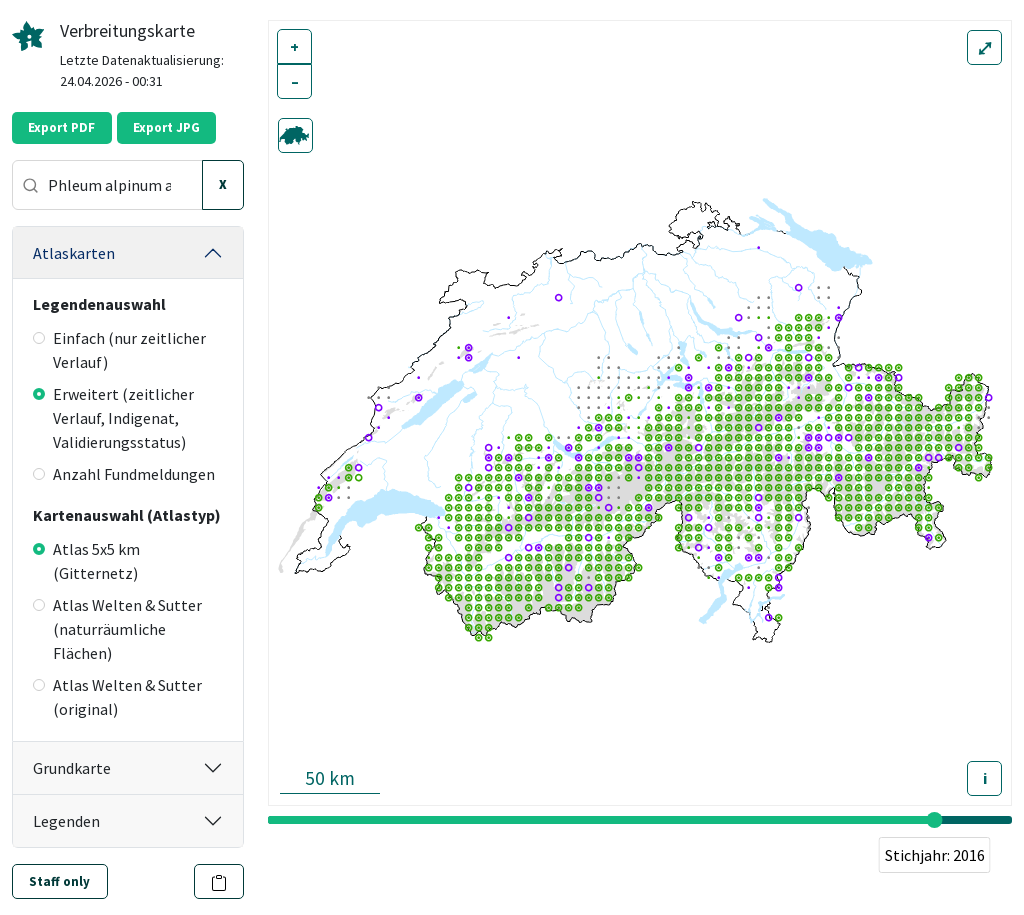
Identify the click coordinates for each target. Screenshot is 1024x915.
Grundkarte (72, 768)
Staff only (59, 881)
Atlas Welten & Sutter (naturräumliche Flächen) (117, 629)
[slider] (935, 820)
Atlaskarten (74, 253)
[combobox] (107, 185)
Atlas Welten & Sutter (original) (117, 697)
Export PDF (61, 127)
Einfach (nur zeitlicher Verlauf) (119, 350)
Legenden (66, 821)
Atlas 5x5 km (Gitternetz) (86, 561)
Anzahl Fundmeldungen (124, 474)
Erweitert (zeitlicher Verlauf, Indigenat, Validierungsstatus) (113, 418)
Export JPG (166, 127)
